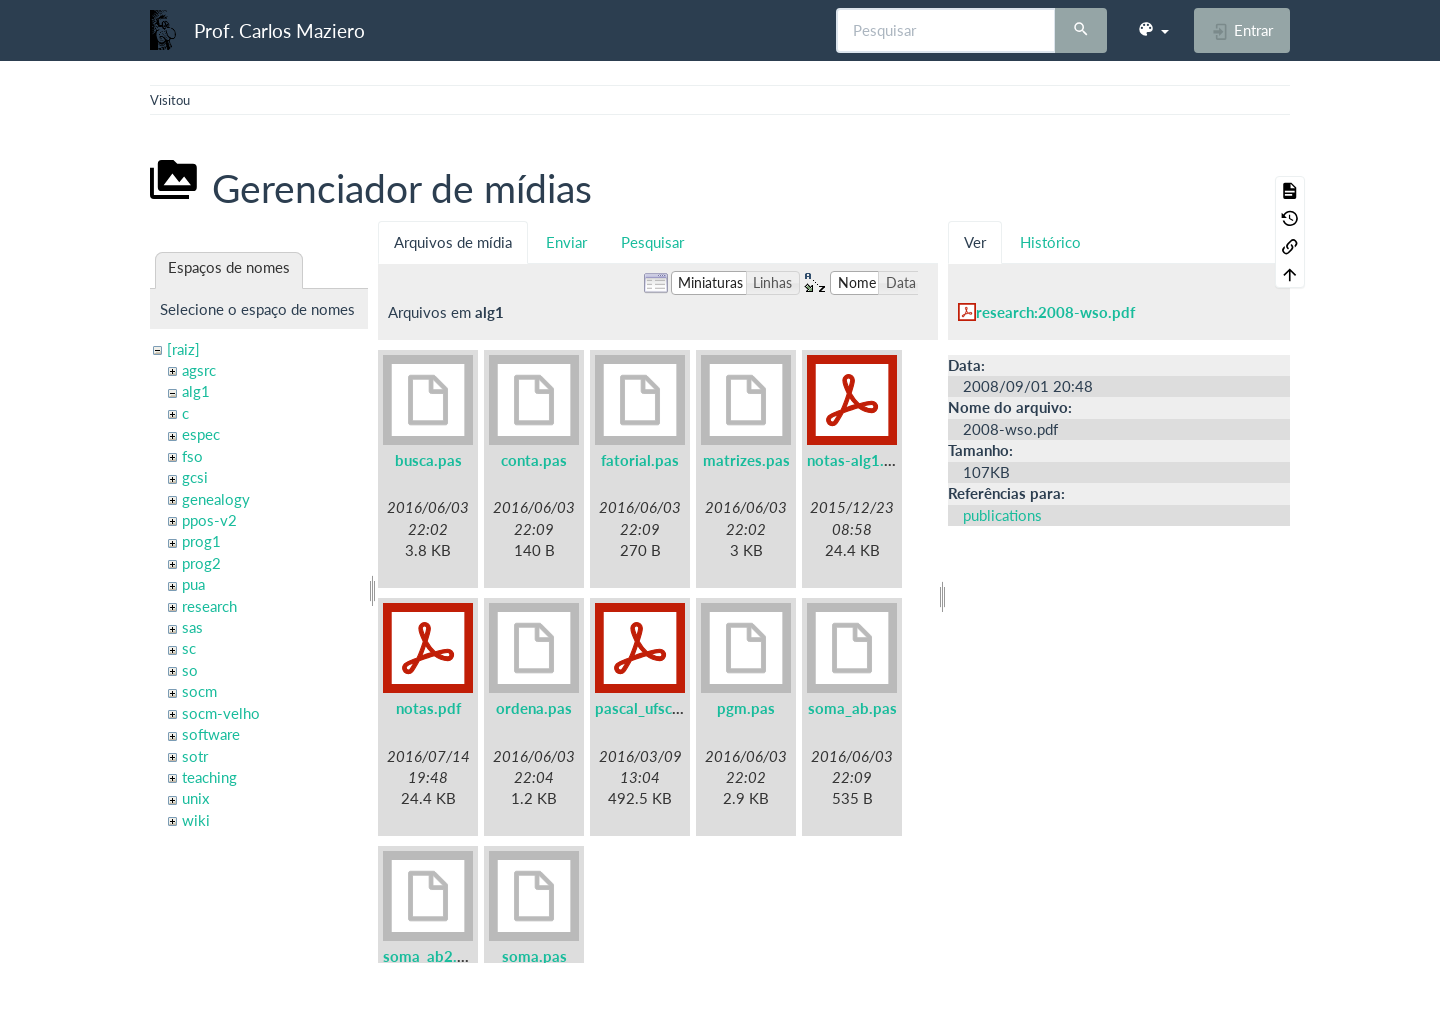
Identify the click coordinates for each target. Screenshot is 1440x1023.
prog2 (201, 563)
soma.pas (534, 956)
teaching (209, 777)
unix (195, 798)
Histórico (1050, 242)
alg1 (196, 391)
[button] (1153, 30)
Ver (975, 242)
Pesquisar (652, 242)
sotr (195, 756)
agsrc (199, 370)
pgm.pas (746, 708)
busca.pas (428, 460)
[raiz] (183, 349)
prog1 (201, 541)
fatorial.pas (640, 460)
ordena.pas (534, 708)
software (211, 734)
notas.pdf (428, 708)
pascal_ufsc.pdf (647, 708)
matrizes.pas (746, 460)
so (190, 670)
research (209, 606)
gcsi (195, 477)
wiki (196, 820)
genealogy (216, 499)
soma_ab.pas (852, 708)
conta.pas (534, 460)
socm (199, 691)
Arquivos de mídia (453, 242)
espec (201, 434)
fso (192, 456)
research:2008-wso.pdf (1055, 312)
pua (193, 584)
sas (192, 627)
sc (189, 648)
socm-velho (221, 713)
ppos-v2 (209, 520)
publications (1002, 515)
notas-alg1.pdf (857, 460)
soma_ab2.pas (432, 956)
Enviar (566, 242)
